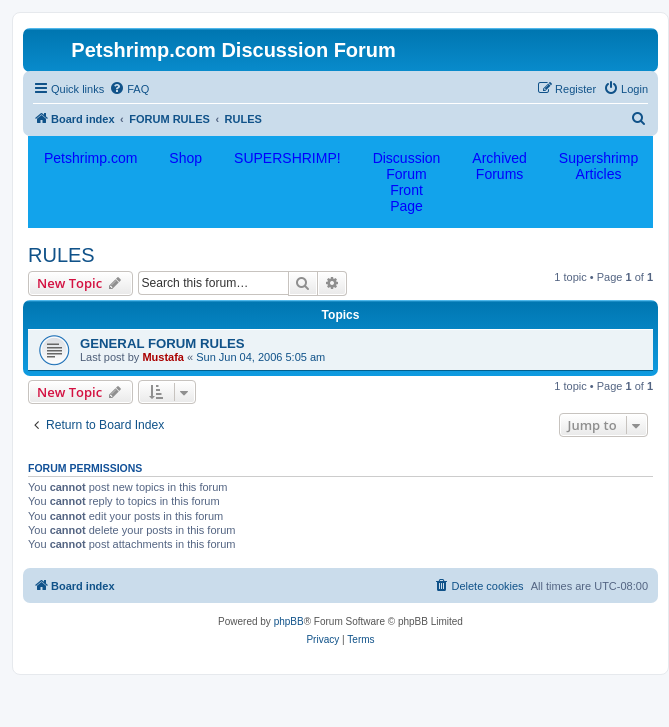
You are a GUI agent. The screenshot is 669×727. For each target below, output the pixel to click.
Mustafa (163, 357)
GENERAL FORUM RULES (162, 343)
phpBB (289, 621)
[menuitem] (129, 89)
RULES (61, 255)
